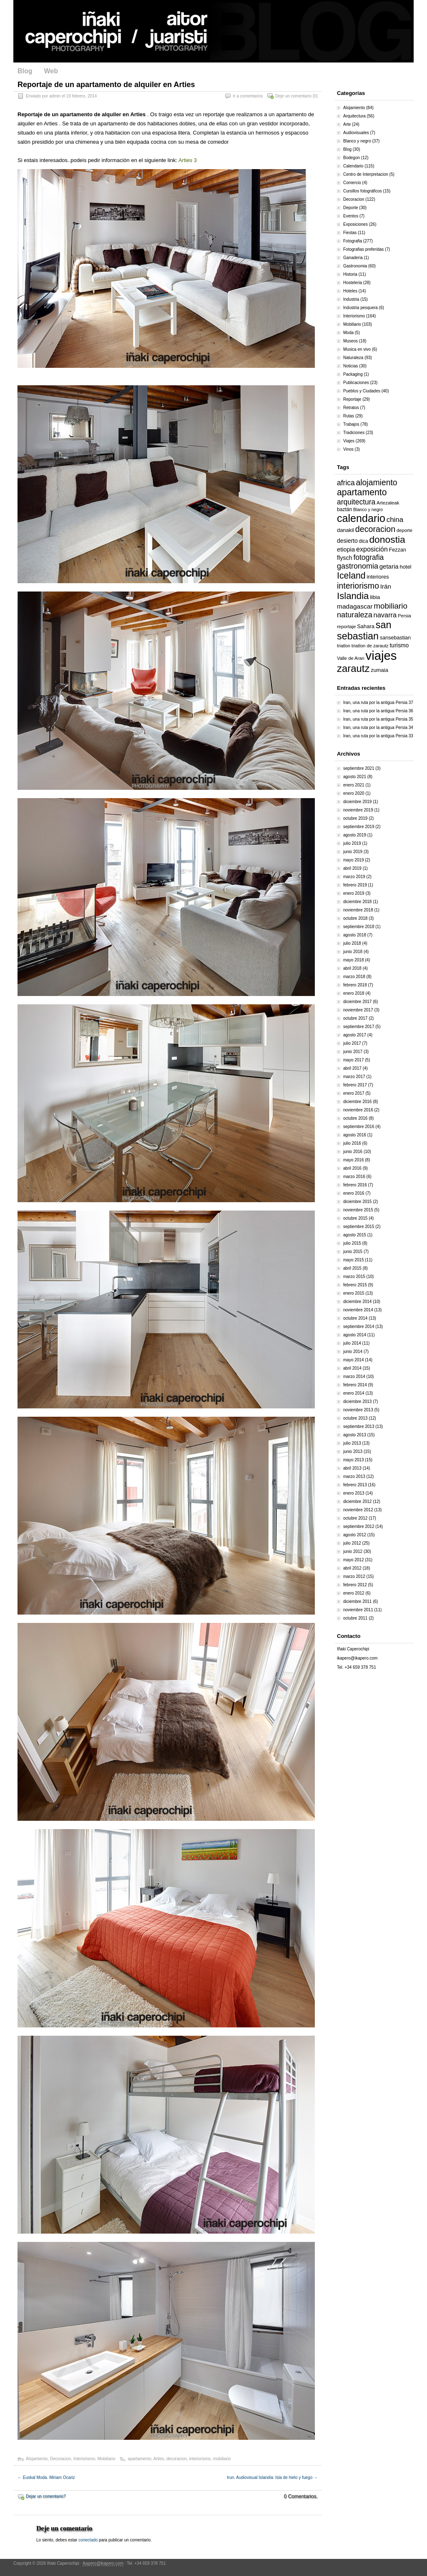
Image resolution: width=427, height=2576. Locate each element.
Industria (351, 299)
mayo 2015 (353, 1260)
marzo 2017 (354, 1076)
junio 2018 (352, 951)
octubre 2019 (355, 818)
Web (51, 71)
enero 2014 (353, 1393)
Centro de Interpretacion (365, 174)
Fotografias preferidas (363, 249)
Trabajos (351, 424)
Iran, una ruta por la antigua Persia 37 (378, 702)
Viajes (348, 441)
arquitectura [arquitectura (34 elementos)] (356, 502)
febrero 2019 (355, 885)
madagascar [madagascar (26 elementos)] (355, 606)
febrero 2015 (355, 1285)
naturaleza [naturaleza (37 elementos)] (354, 615)
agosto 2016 (354, 1135)
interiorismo (200, 2458)
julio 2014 (352, 1343)
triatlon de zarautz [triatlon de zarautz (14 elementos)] (370, 645)
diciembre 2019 (357, 801)
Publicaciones (356, 382)
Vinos (348, 449)
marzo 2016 (354, 1176)
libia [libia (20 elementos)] (375, 597)
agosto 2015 (354, 1235)
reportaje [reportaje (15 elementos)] (346, 626)
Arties (158, 2458)
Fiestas (350, 232)
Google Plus (407, 72)
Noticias (350, 366)
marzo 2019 (354, 876)
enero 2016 (353, 1193)
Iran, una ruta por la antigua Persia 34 (378, 727)
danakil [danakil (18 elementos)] (345, 530)
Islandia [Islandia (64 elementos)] (353, 596)
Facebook (353, 72)
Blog (25, 71)
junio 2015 (352, 1251)
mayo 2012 (353, 1560)
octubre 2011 (355, 1618)
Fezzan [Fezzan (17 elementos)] (397, 550)
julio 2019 (352, 843)
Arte (347, 124)
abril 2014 (352, 1368)
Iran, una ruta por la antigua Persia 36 (378, 711)
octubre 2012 (355, 1518)
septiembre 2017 (358, 1026)
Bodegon (351, 157)
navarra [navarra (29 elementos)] (385, 615)
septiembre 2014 (358, 1326)
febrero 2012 (355, 1585)
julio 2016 (352, 1143)
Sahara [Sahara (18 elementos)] (365, 626)
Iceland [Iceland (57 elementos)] (351, 576)
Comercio (352, 182)
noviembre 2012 (358, 1510)
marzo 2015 (354, 1276)
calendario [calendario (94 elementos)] (361, 518)
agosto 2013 (354, 1435)
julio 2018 (352, 943)
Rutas (348, 416)
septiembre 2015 (358, 1226)
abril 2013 (352, 1468)
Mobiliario (107, 2458)
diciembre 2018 (357, 901)
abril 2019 (352, 868)
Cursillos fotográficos (362, 191)
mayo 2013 (353, 1460)
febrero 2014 (355, 1385)
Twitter (366, 72)
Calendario (353, 166)
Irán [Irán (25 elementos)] (385, 586)
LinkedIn (380, 72)
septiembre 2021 (358, 768)
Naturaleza (353, 357)
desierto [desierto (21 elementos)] (347, 540)
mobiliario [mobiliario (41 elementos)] (390, 606)
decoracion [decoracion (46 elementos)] (375, 529)
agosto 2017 (354, 1035)
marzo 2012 (354, 1576)
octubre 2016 (355, 1118)
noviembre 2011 (358, 1610)
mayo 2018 (353, 960)
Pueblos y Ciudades (361, 391)
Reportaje (352, 399)
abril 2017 (352, 1068)
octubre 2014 (355, 1318)
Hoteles (350, 291)
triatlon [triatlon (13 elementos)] (343, 645)
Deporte (350, 207)
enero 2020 (353, 793)
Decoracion (60, 2458)
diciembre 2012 (357, 1501)
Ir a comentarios (248, 96)
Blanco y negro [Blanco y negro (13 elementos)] (368, 509)
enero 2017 (353, 1093)
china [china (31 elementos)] (395, 520)
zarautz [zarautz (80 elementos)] (353, 668)
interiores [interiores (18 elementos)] (378, 577)
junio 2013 (352, 1451)
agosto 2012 (354, 1535)
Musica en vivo (357, 349)
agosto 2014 (354, 1335)
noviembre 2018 (358, 910)
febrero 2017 (355, 1085)
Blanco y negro (357, 141)
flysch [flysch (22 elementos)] (344, 557)
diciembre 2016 (357, 1101)
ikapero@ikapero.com (357, 1658)
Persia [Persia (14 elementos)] (404, 615)
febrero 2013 (355, 1485)
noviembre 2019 (358, 810)
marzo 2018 (354, 976)
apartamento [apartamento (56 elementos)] (362, 492)
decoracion (176, 2458)
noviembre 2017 (358, 1010)
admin (54, 96)
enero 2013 (353, 1493)
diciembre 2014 (357, 1301)
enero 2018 (353, 993)
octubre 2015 (355, 1218)
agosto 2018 (354, 935)
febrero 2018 (355, 985)
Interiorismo (84, 2458)
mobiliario (222, 2458)
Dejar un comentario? (46, 2496)
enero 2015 (353, 1293)
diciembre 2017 (357, 1001)
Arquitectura (354, 116)
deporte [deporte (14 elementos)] (404, 530)
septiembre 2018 (358, 926)
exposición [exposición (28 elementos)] (372, 549)
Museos (350, 341)
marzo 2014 (354, 1376)
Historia (350, 274)
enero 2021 (353, 785)
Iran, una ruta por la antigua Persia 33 (378, 736)
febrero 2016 (355, 1185)
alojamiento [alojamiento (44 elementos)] (376, 482)
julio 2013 (352, 1443)
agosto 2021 (354, 776)
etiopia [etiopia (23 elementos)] (346, 549)
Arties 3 (187, 160)
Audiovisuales (356, 132)
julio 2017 (352, 1043)
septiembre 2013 (358, 1426)
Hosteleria (352, 282)
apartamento (139, 2458)
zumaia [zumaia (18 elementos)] (379, 670)
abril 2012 (352, 1568)
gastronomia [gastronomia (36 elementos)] (357, 566)
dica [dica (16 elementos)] (363, 541)
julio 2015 (352, 1243)
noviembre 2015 (358, 1210)
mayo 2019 (353, 860)
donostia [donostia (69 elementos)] (387, 539)
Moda (348, 332)
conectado (88, 2540)
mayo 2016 (353, 1160)
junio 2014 (352, 1351)
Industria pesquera (360, 307)
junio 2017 (352, 1051)
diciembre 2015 (357, 1201)
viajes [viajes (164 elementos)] (381, 655)
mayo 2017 (353, 1060)
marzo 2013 (354, 1476)
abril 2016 (352, 1168)
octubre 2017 (355, 1018)
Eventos (350, 216)
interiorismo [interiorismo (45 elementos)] (358, 585)
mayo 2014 (353, 1360)
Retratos (351, 407)
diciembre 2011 (357, 1601)
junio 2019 (352, 851)
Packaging (353, 374)
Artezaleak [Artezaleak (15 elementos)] (388, 502)
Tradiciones (353, 432)
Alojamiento (37, 2458)
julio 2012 (352, 1543)
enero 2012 (353, 1593)
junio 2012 (352, 1551)
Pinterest (393, 72)
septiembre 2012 (358, 1526)
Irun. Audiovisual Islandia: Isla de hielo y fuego (272, 2477)
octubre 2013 (355, 1418)
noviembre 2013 (358, 1410)
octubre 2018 (355, 918)
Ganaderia (353, 257)
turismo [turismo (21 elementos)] (399, 645)
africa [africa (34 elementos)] (346, 483)
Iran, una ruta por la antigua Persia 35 (378, 719)
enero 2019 (353, 893)
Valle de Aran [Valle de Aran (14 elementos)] (350, 658)
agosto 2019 (354, 835)
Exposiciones (355, 224)
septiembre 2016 (358, 1126)
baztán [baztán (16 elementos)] (344, 509)
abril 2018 (352, 968)
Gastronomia (355, 266)
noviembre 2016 (358, 1110)
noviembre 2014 (358, 1310)
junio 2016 (352, 1151)
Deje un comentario (293, 96)
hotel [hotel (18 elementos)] (405, 567)
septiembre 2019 (358, 826)
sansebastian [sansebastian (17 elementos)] (395, 638)
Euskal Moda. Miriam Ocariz (46, 2477)
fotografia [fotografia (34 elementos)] (368, 557)
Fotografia (352, 241)
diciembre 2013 (357, 1401)
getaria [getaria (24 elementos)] (389, 566)
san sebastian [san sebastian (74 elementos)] (364, 630)
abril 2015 (352, 1268)
